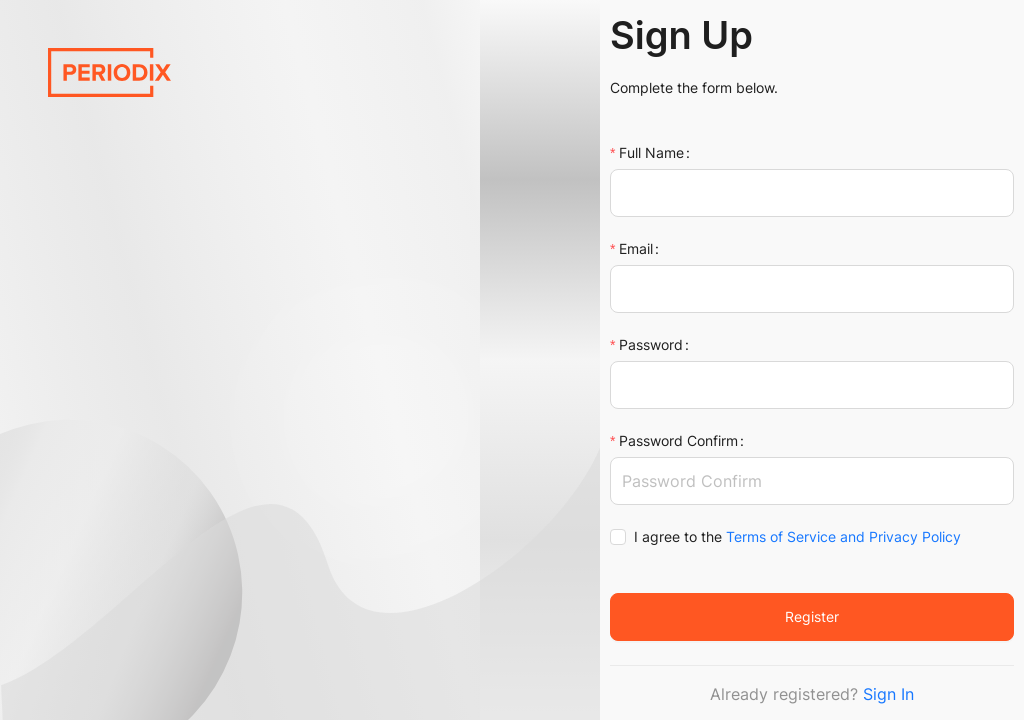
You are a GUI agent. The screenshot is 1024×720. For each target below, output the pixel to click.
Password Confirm (678, 440)
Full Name (651, 152)
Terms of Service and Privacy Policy (843, 536)
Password (651, 344)
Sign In (888, 694)
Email (636, 248)
